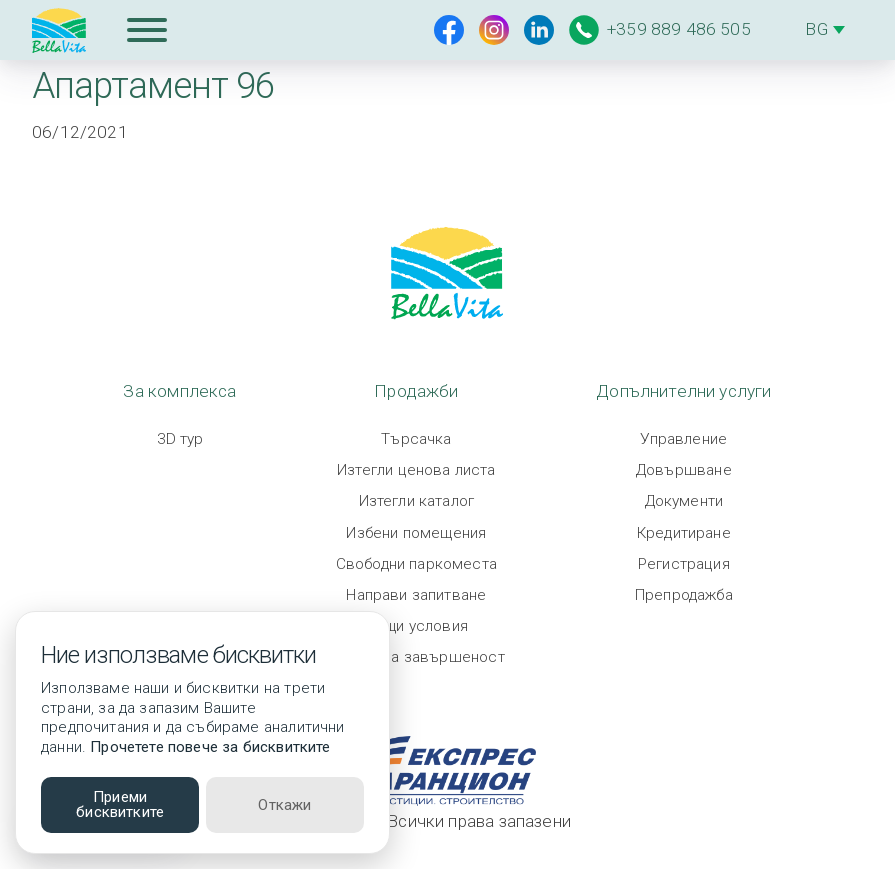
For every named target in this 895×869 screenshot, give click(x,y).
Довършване (684, 470)
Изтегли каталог (417, 501)
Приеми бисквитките (120, 804)
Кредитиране (684, 533)
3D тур (180, 439)
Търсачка (416, 439)
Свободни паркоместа (416, 564)
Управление (683, 439)
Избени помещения (416, 533)
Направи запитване (416, 595)
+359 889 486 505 (660, 30)
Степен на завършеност (416, 657)
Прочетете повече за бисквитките (210, 747)
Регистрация (684, 564)
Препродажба (684, 595)
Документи (684, 501)
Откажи (284, 805)
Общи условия (416, 626)
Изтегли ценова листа (416, 470)
